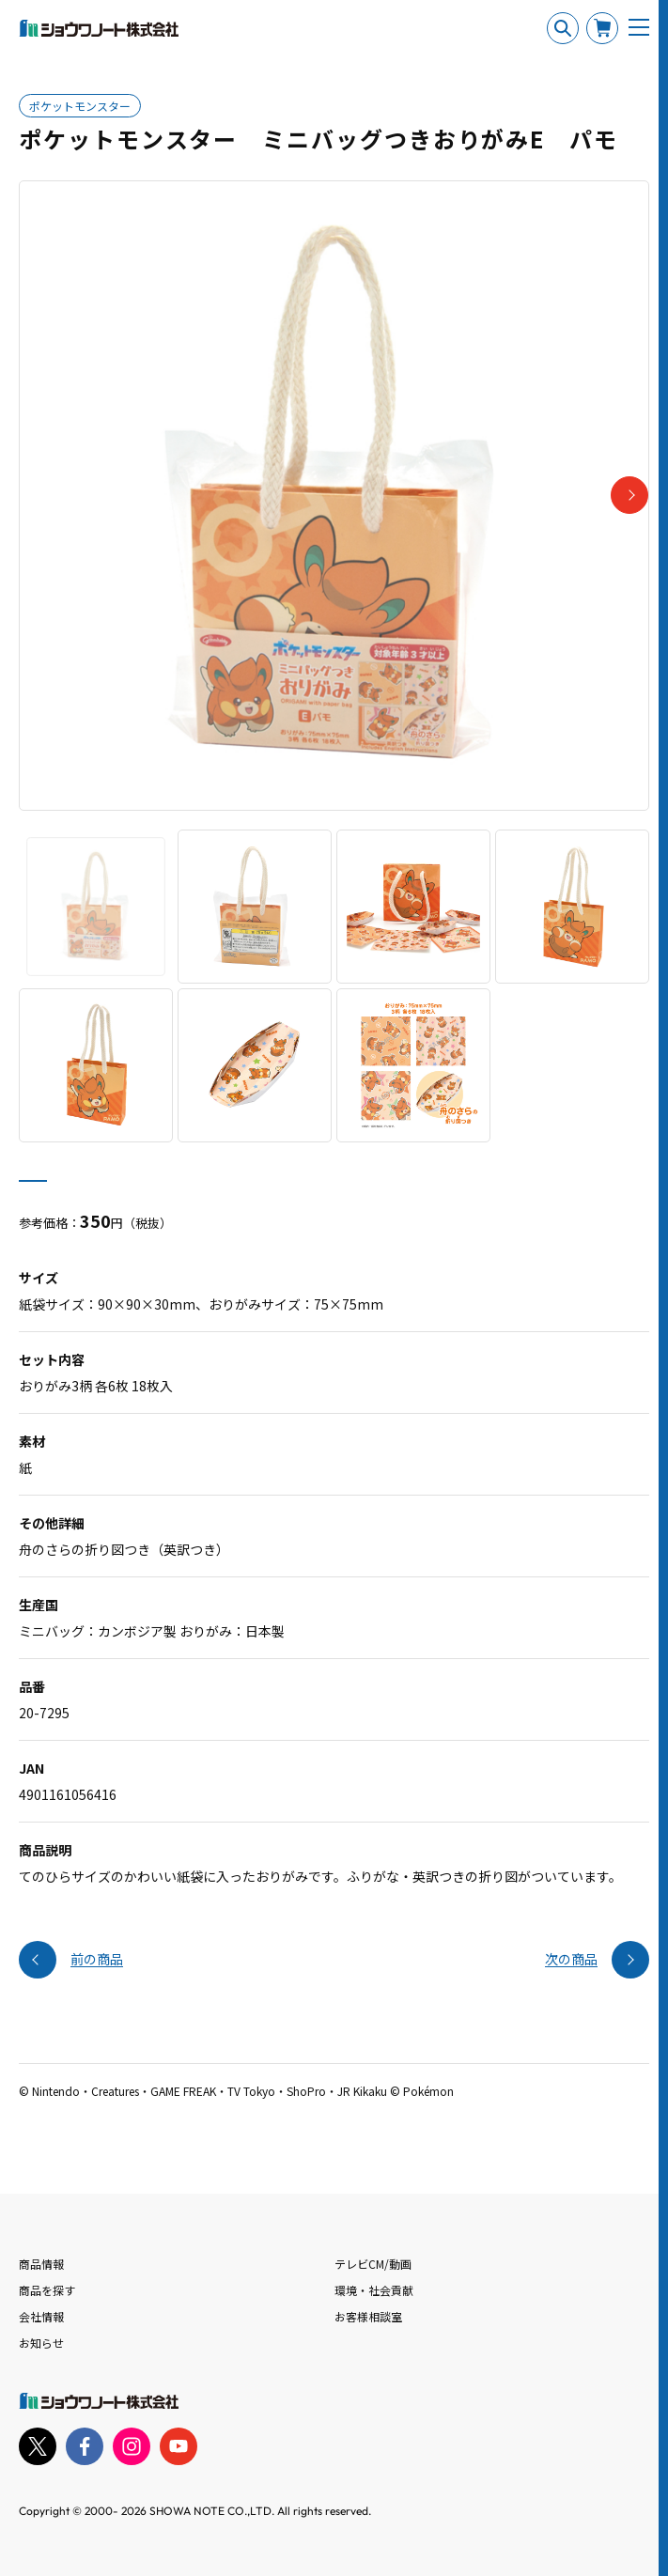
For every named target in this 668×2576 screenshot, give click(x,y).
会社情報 (41, 2316)
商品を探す (47, 2290)
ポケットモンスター (80, 106)
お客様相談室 (368, 2316)
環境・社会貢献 (373, 2290)
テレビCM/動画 (373, 2264)
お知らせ (41, 2343)
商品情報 (41, 2264)
